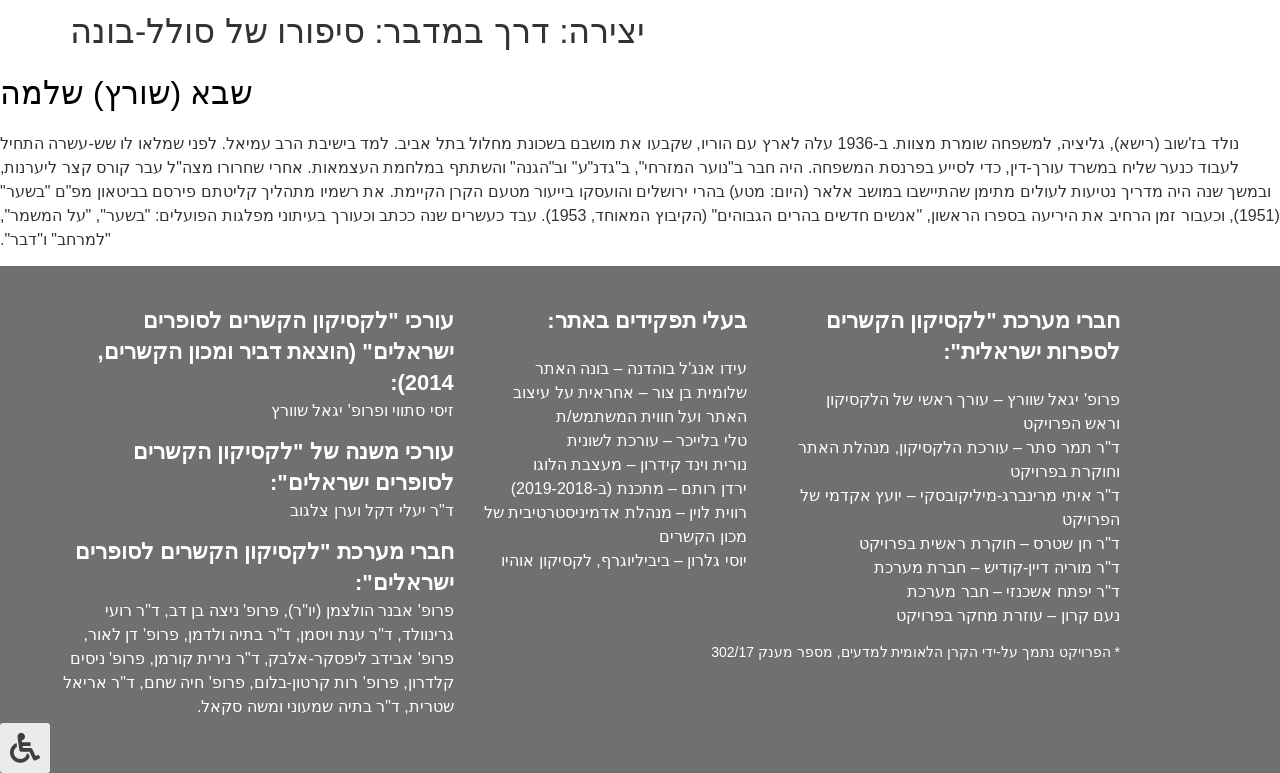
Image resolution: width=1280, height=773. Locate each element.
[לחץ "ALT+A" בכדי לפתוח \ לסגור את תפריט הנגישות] (25, 748)
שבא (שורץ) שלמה (126, 93)
